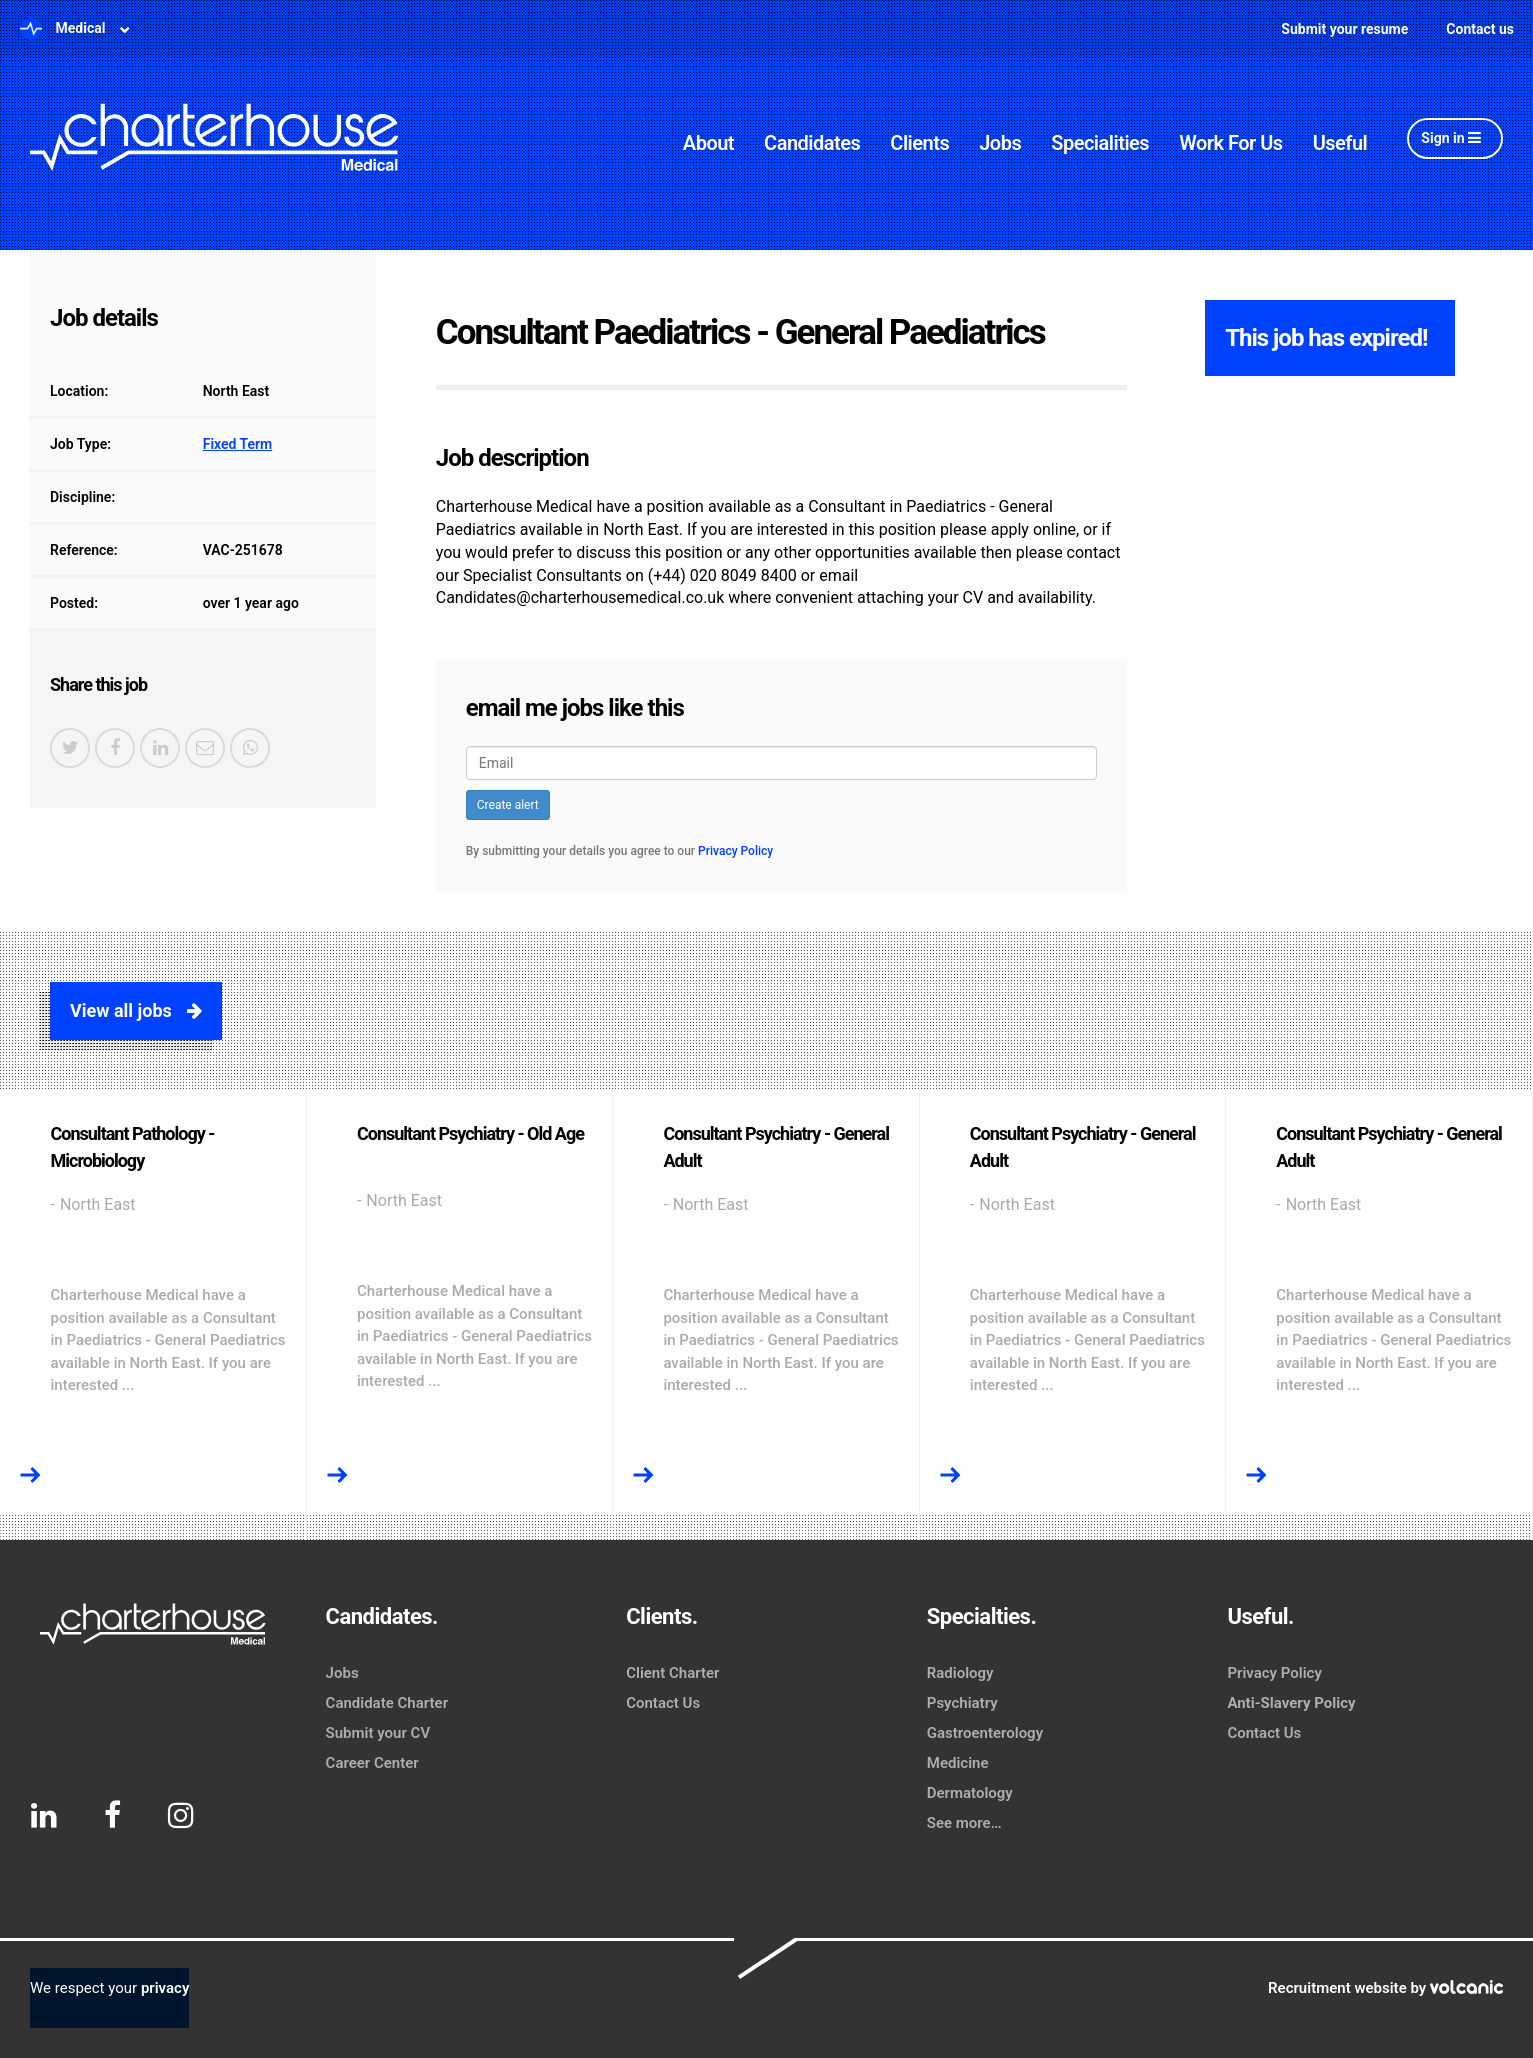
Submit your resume (1344, 29)
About (708, 143)
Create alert (508, 805)
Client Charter (672, 1673)
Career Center (372, 1763)
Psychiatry (962, 1703)
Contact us (1480, 29)
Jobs (1000, 143)
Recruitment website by (1385, 1988)
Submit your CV (378, 1733)
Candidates (812, 143)
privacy (165, 1988)
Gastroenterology (985, 1733)
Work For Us (1231, 143)
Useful (1340, 143)
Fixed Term (238, 444)
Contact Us (663, 1703)
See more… (964, 1823)
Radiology (960, 1673)
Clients (919, 143)
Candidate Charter (387, 1703)
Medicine (958, 1763)
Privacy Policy (735, 851)
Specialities (1100, 143)
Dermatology (970, 1793)
